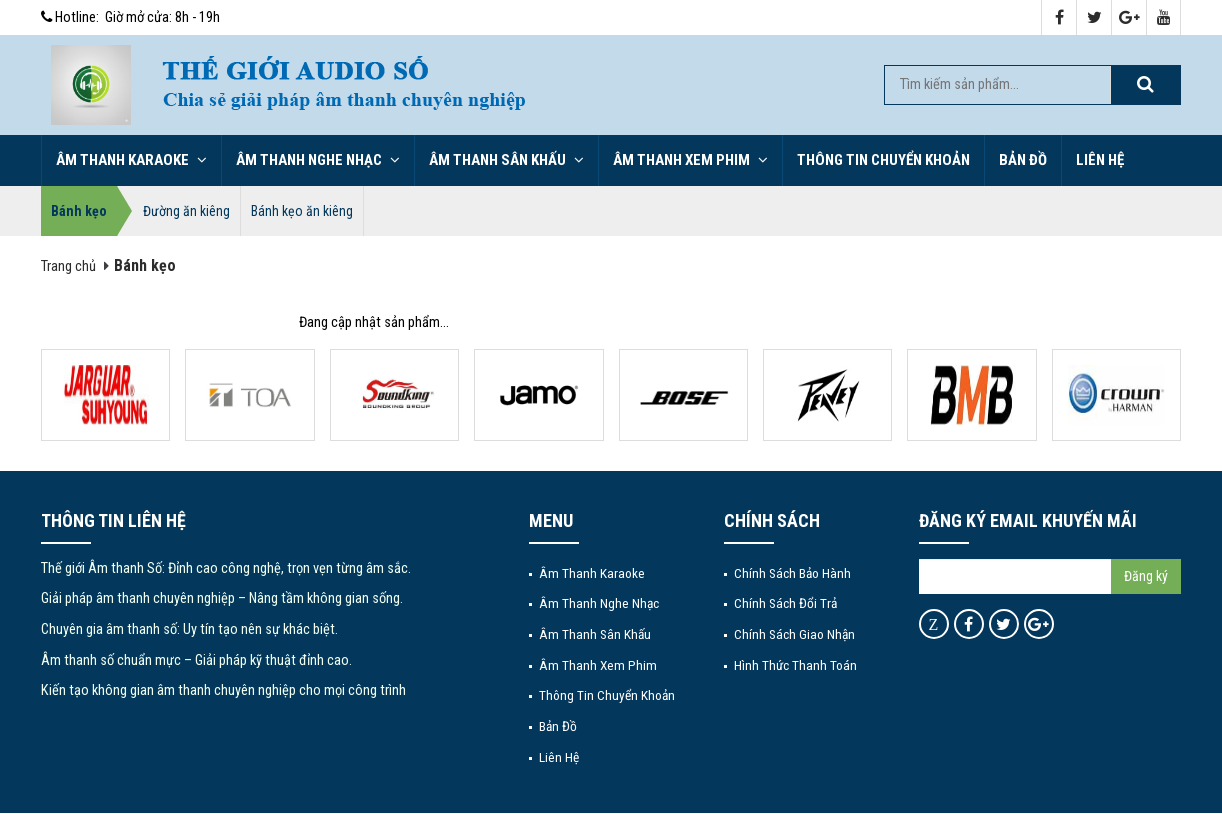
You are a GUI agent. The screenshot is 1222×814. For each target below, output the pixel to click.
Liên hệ (1100, 160)
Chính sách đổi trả (785, 603)
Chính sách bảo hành (792, 573)
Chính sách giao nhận (794, 634)
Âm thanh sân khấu (506, 160)
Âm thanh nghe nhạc (318, 160)
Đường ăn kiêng (186, 211)
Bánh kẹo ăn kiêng (302, 211)
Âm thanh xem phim (690, 160)
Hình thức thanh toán (795, 665)
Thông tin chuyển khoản (883, 160)
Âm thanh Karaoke (131, 160)
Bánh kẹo (79, 211)
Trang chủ (68, 266)
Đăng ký (1146, 576)
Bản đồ (1023, 160)
